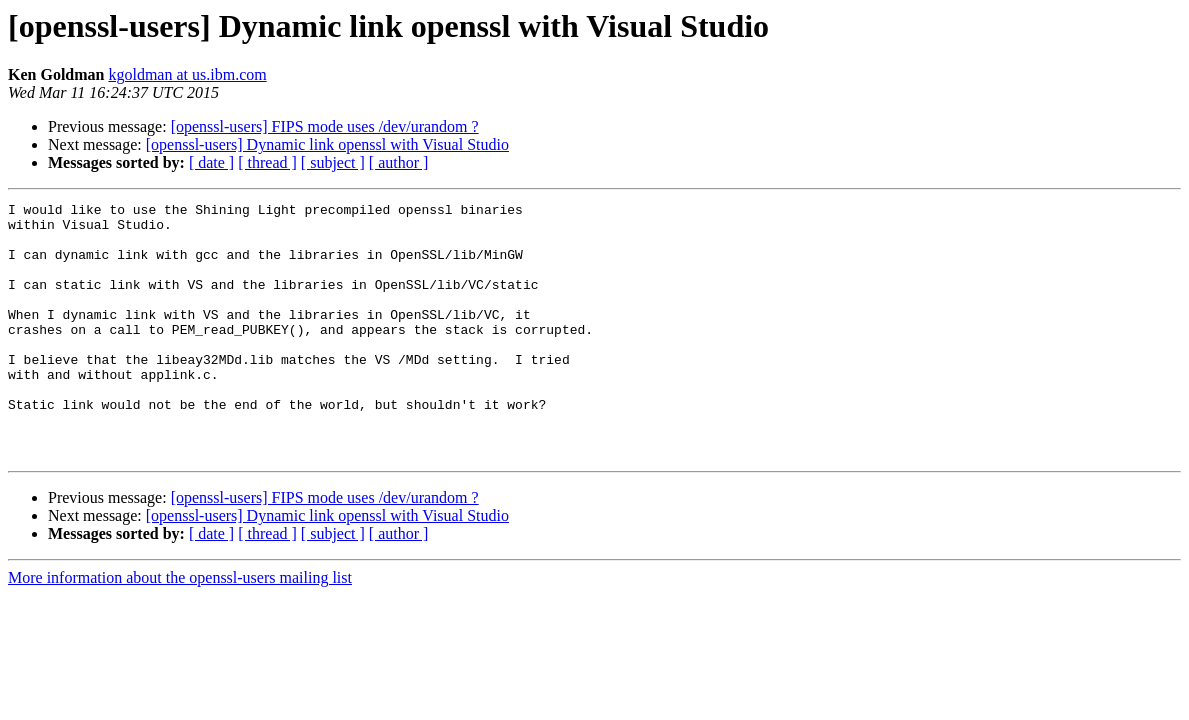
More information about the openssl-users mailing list (180, 628)
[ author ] (399, 162)
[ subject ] (333, 162)
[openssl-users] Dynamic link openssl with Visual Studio (327, 144)
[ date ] (211, 162)
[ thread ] (267, 162)
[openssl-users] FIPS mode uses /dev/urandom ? (325, 126)
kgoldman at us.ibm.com (187, 74)
